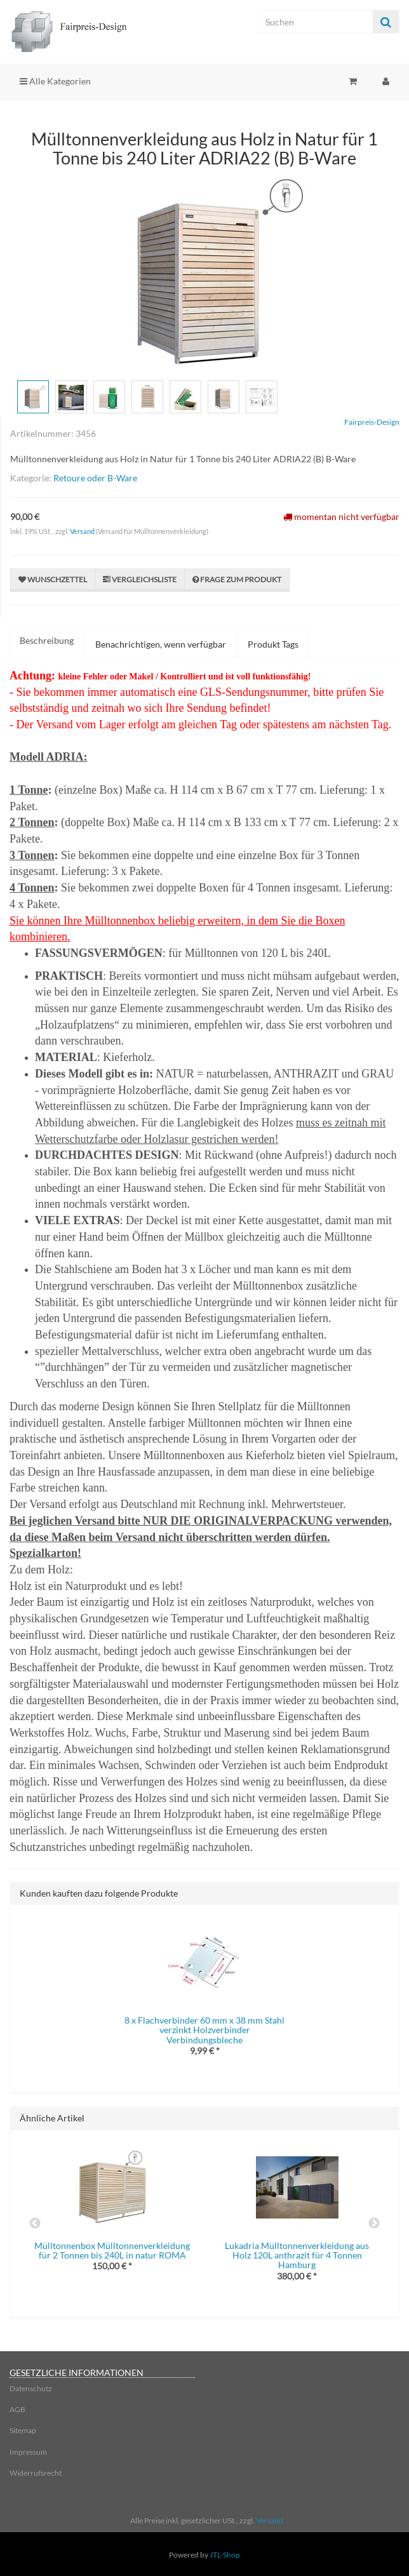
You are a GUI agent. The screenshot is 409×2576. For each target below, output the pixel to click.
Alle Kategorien (55, 81)
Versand (83, 531)
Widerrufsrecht (36, 2473)
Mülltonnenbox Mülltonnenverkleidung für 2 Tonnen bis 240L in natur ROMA (112, 2250)
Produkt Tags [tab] (273, 644)
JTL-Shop (225, 2554)
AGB (17, 2409)
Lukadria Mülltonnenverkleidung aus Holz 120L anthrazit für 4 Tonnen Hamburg (297, 2255)
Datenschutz (31, 2388)
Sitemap (23, 2430)
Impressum (28, 2452)
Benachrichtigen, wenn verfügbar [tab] (160, 644)
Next (374, 2223)
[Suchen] (315, 22)
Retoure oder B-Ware (95, 477)
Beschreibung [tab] (47, 640)
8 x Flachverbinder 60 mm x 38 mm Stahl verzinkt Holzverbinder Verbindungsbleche (204, 2030)
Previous (35, 2223)
